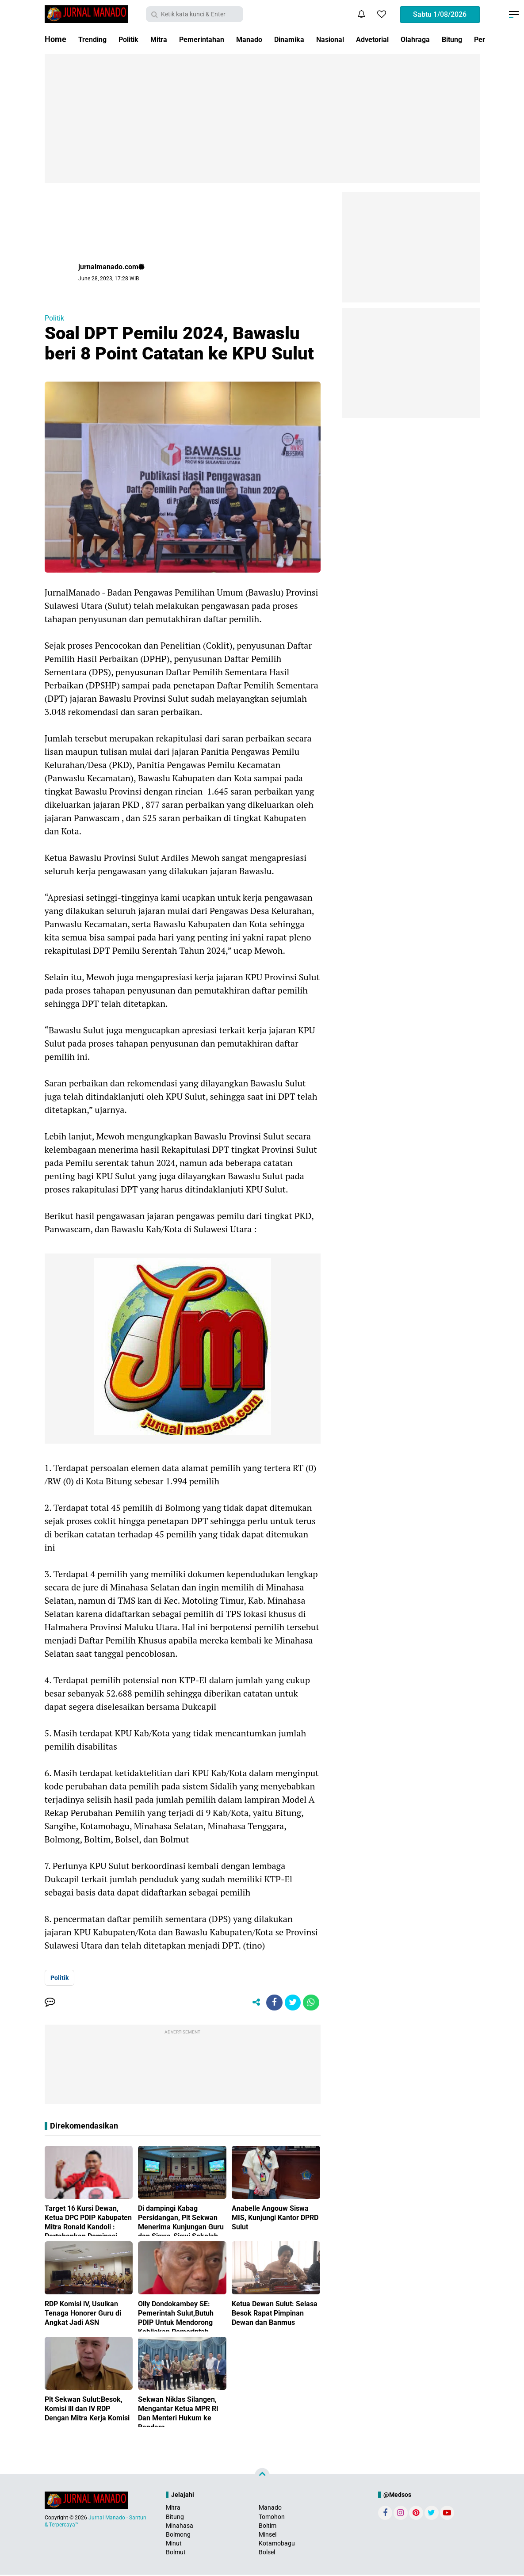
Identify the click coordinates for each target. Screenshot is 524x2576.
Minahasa (179, 2526)
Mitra (167, 39)
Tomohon (272, 2518)
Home (55, 39)
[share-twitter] (290, 2003)
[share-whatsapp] (310, 2003)
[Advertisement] (262, 118)
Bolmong (178, 2535)
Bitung (175, 2518)
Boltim (267, 2526)
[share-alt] (251, 2003)
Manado (266, 39)
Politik (133, 39)
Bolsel (267, 2553)
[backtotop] (262, 2477)
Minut (174, 2545)
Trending (94, 39)
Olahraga (448, 39)
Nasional (355, 39)
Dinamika (310, 39)
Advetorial (402, 39)
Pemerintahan (214, 39)
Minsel (267, 2535)
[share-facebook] (270, 2003)
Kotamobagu (277, 2545)
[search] (194, 14)
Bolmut (176, 2553)
